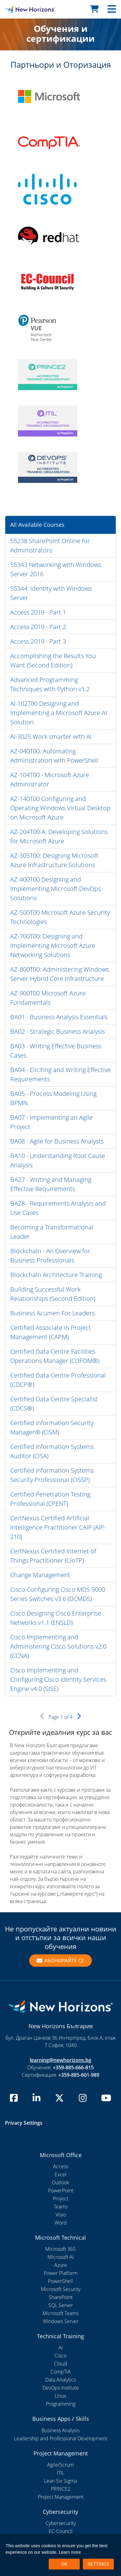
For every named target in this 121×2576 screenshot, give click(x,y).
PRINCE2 (60, 2488)
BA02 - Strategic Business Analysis (57, 1031)
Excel (60, 2174)
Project (60, 2198)
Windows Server (60, 2321)
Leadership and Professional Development (60, 2438)
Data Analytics (60, 2379)
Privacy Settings (24, 2122)
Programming (60, 2403)
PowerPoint (60, 2190)
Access (60, 2166)
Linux (60, 2395)
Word (61, 2222)
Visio (61, 2214)
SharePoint (61, 2297)
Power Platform (61, 2273)
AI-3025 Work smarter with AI (51, 736)
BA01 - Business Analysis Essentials (59, 1017)
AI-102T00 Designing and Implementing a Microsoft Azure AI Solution (58, 712)
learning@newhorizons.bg (60, 2060)
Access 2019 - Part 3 (38, 641)
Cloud (60, 2363)
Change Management (40, 1575)
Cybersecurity (61, 2523)
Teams (61, 2206)
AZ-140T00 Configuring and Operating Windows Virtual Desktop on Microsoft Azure (60, 807)
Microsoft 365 (60, 2249)
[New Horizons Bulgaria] (15, 9)
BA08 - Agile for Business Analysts (57, 1141)
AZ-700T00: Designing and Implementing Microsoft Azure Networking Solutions (52, 945)
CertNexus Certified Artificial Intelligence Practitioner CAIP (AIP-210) (58, 1527)
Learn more (70, 2552)
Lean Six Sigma (60, 2480)
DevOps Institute (61, 2387)
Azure (60, 2265)
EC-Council (61, 2531)
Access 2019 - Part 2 (38, 627)
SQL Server (60, 2305)
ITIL (60, 2472)
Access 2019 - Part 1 (38, 612)
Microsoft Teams (60, 2313)
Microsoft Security (60, 2289)
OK (64, 2563)
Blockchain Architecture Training (56, 1275)
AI (60, 2347)
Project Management (60, 2496)
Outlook (60, 2182)
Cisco (60, 2355)
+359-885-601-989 (78, 2074)
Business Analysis (60, 2430)
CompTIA (61, 2371)
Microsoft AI (60, 2257)
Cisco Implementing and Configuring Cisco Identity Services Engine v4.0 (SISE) (58, 1679)
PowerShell (60, 2281)
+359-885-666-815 (73, 2067)
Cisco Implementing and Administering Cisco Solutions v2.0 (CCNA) (58, 1646)
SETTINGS (98, 2563)
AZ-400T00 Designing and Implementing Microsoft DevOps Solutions (55, 888)
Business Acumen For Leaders (52, 1313)
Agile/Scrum (60, 2464)
